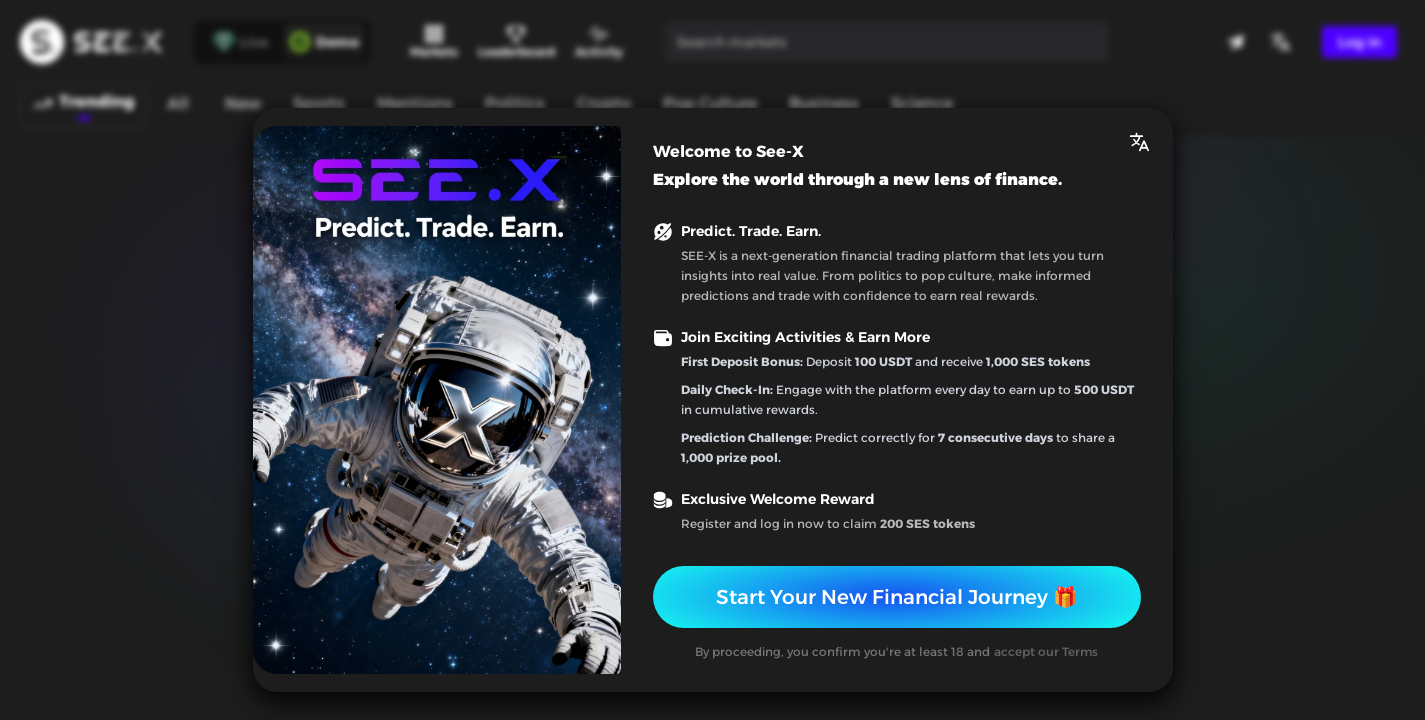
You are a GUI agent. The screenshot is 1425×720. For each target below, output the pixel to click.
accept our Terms (1046, 651)
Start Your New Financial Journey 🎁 (897, 597)
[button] (1139, 142)
